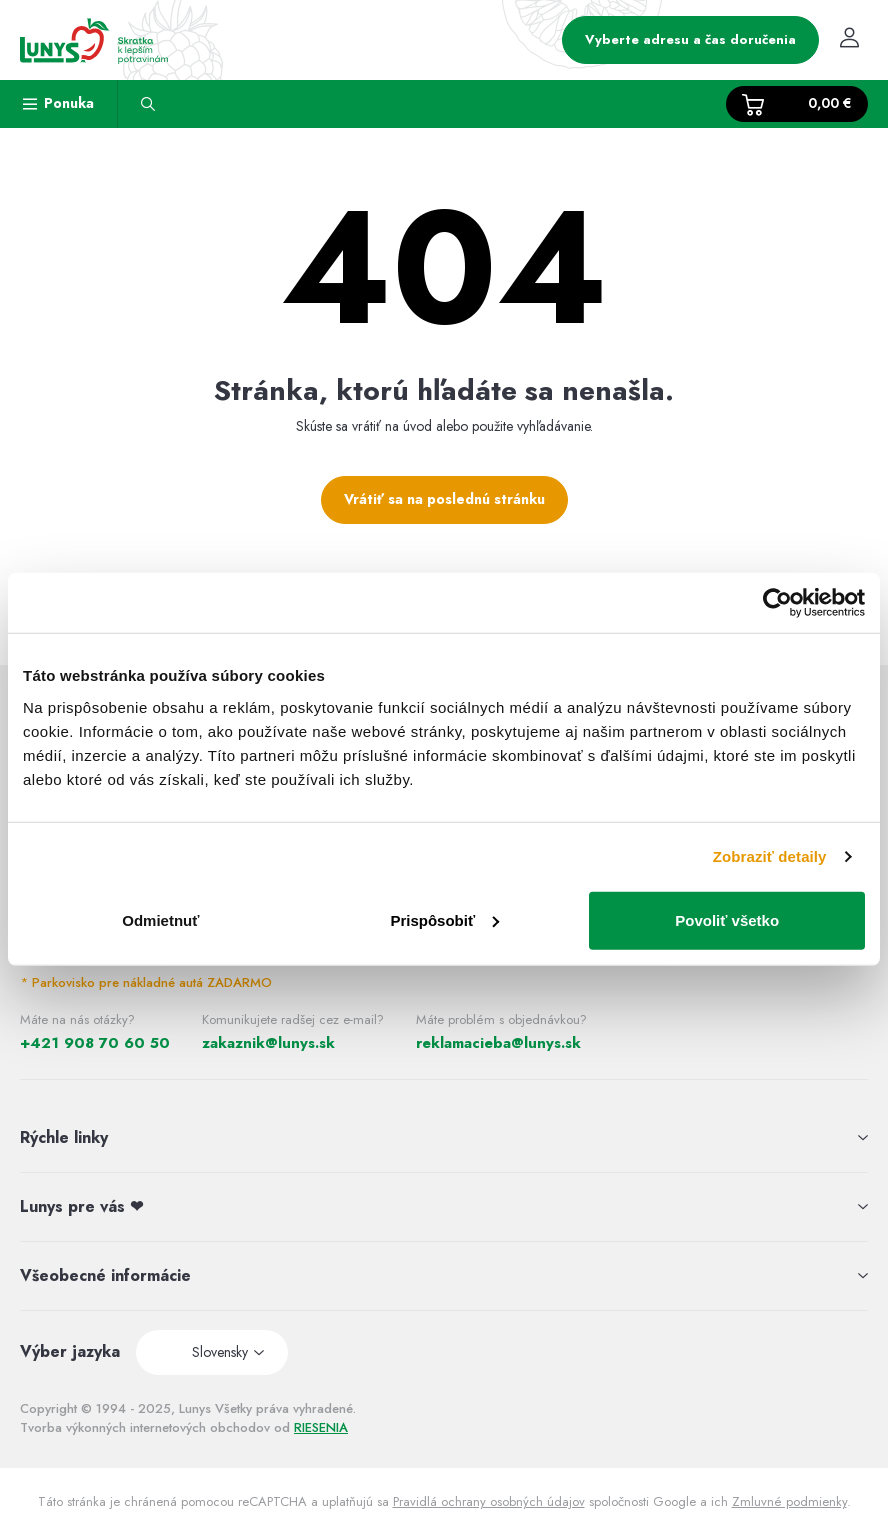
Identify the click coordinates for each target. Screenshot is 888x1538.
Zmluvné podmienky (789, 1501)
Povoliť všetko (727, 919)
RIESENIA (321, 1427)
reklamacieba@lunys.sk (498, 1043)
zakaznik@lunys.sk (268, 1043)
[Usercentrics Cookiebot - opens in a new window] (777, 603)
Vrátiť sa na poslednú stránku (444, 499)
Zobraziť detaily (770, 856)
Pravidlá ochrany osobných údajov (489, 1501)
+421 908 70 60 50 (95, 1043)
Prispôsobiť (444, 919)
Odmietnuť (160, 919)
